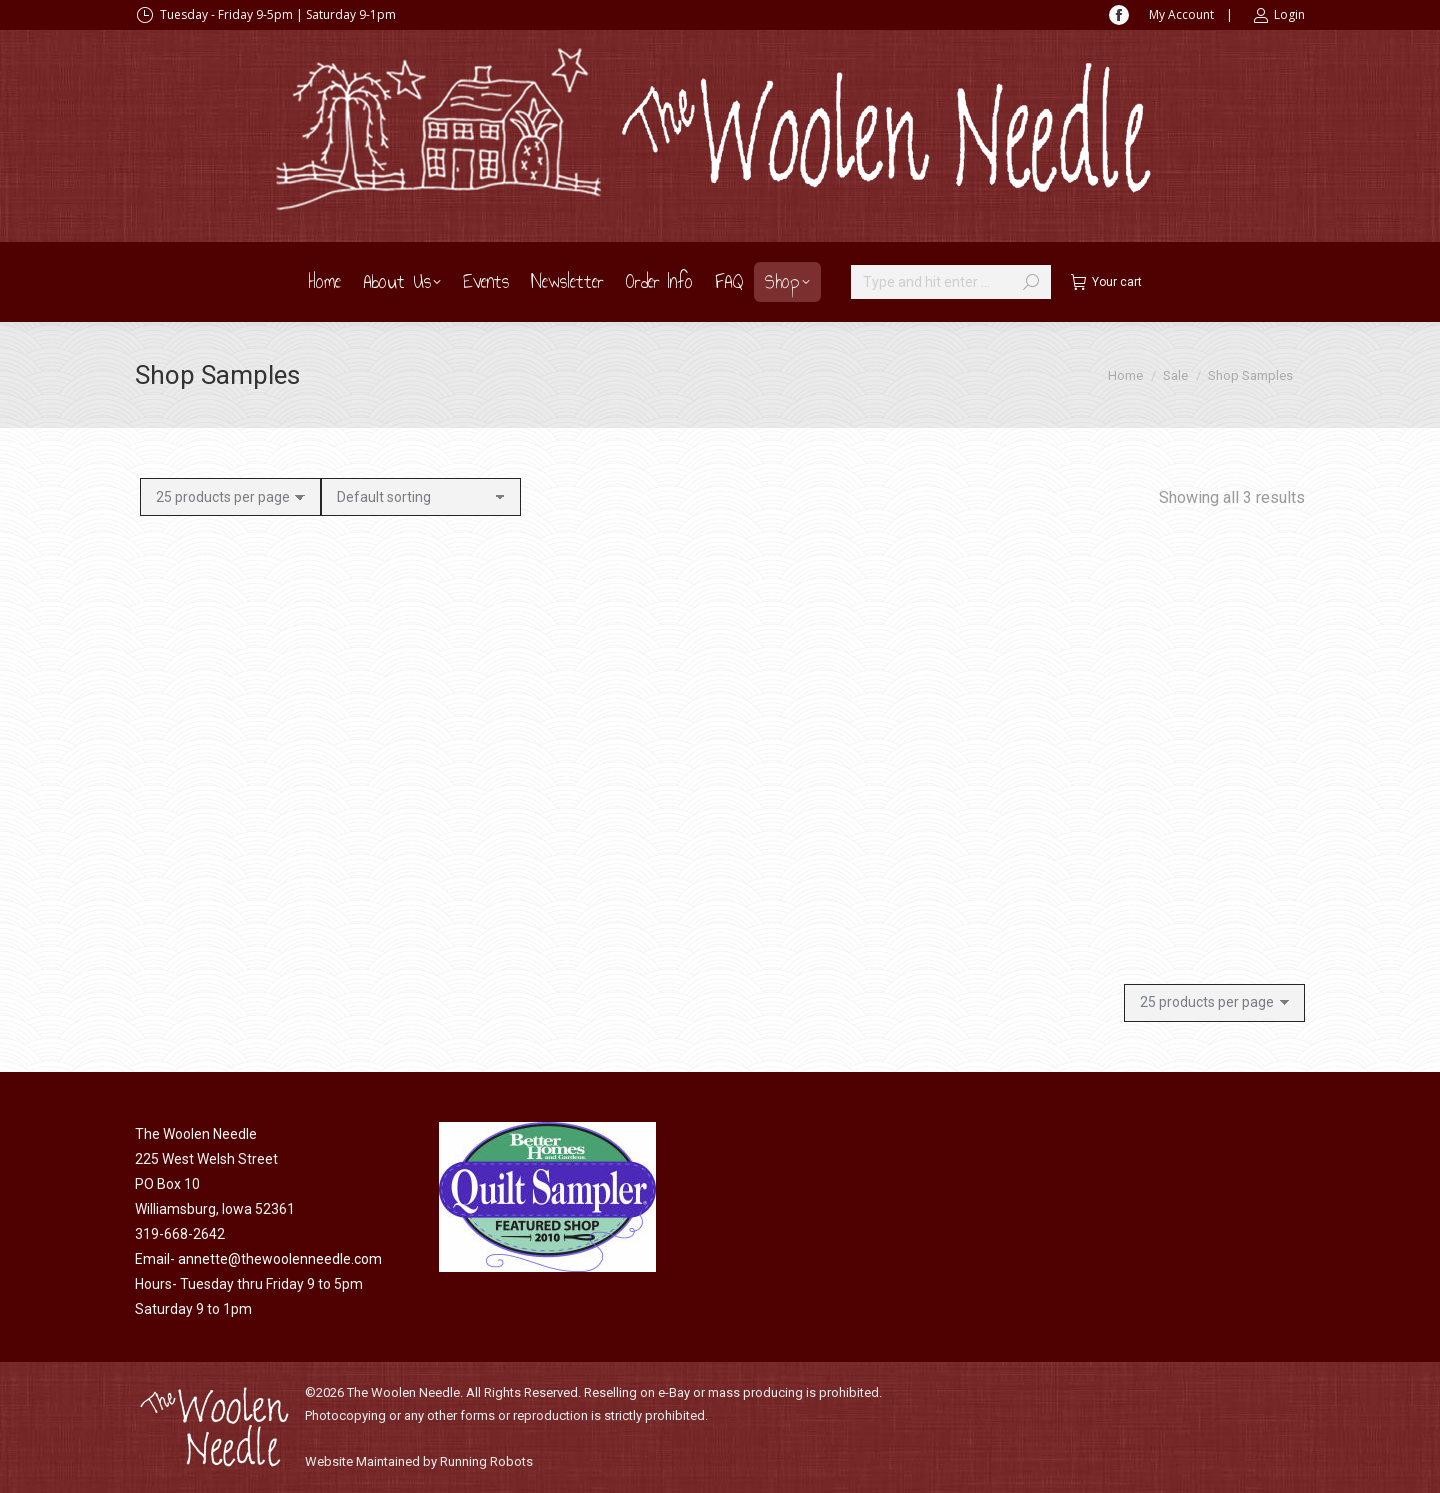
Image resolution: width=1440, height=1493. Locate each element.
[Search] (951, 282)
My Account (1181, 14)
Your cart (1106, 282)
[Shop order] (421, 497)
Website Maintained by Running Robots (419, 1461)
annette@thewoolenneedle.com (280, 1259)
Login (1279, 15)
